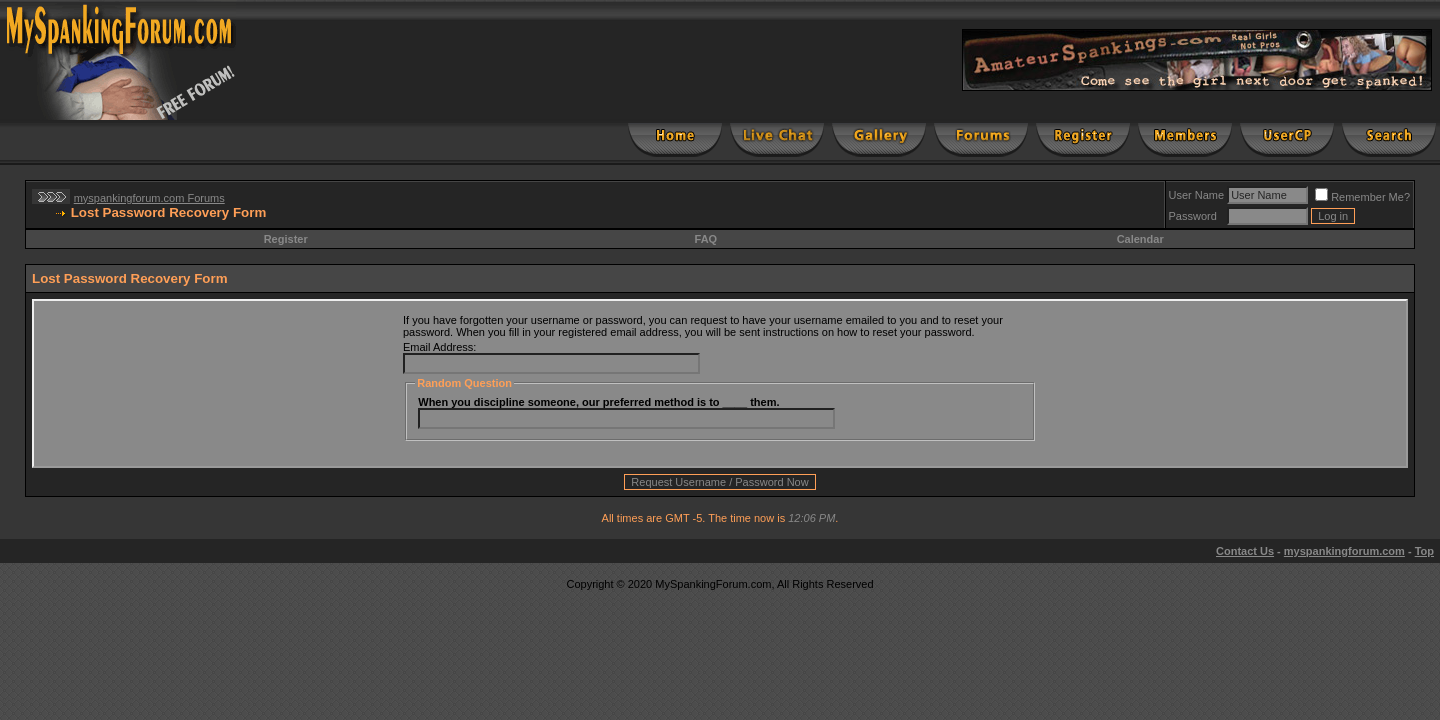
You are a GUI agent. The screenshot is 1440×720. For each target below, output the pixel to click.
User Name (1197, 195)
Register (286, 239)
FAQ (706, 239)
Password (1193, 216)
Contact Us (1245, 551)
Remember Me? (1362, 197)
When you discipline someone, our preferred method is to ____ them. (598, 402)
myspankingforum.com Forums (149, 198)
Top (1424, 551)
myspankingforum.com (1344, 551)
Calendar (1140, 239)
